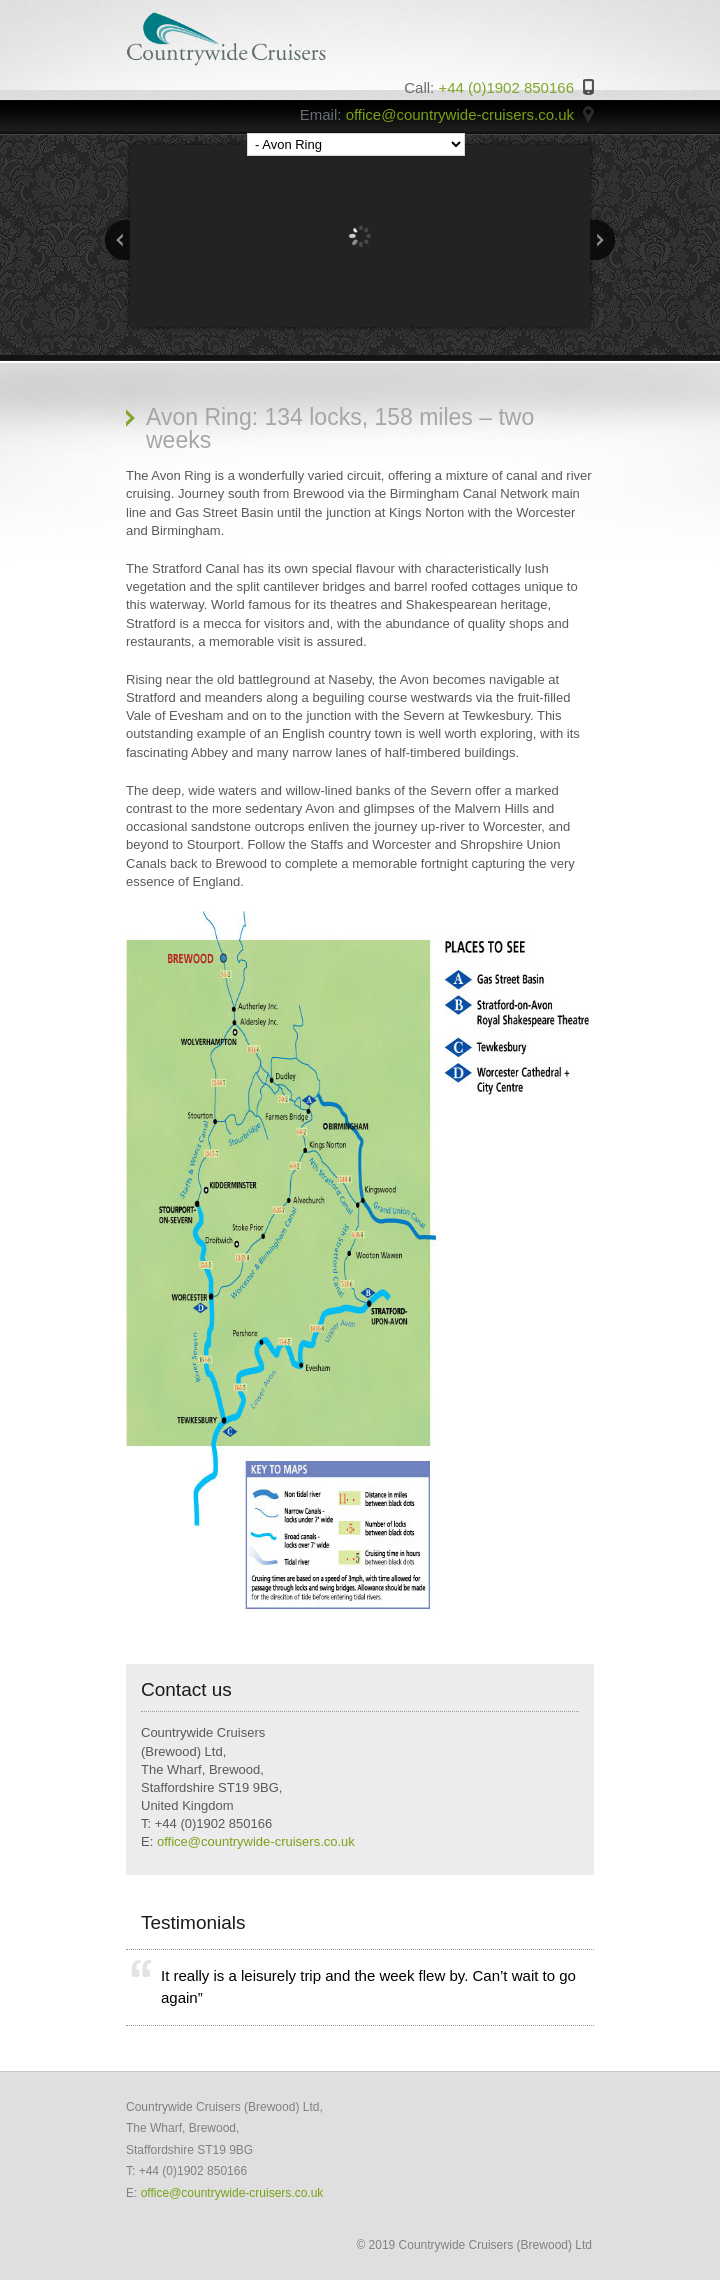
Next (602, 240)
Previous (117, 240)
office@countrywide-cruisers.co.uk (256, 1841)
